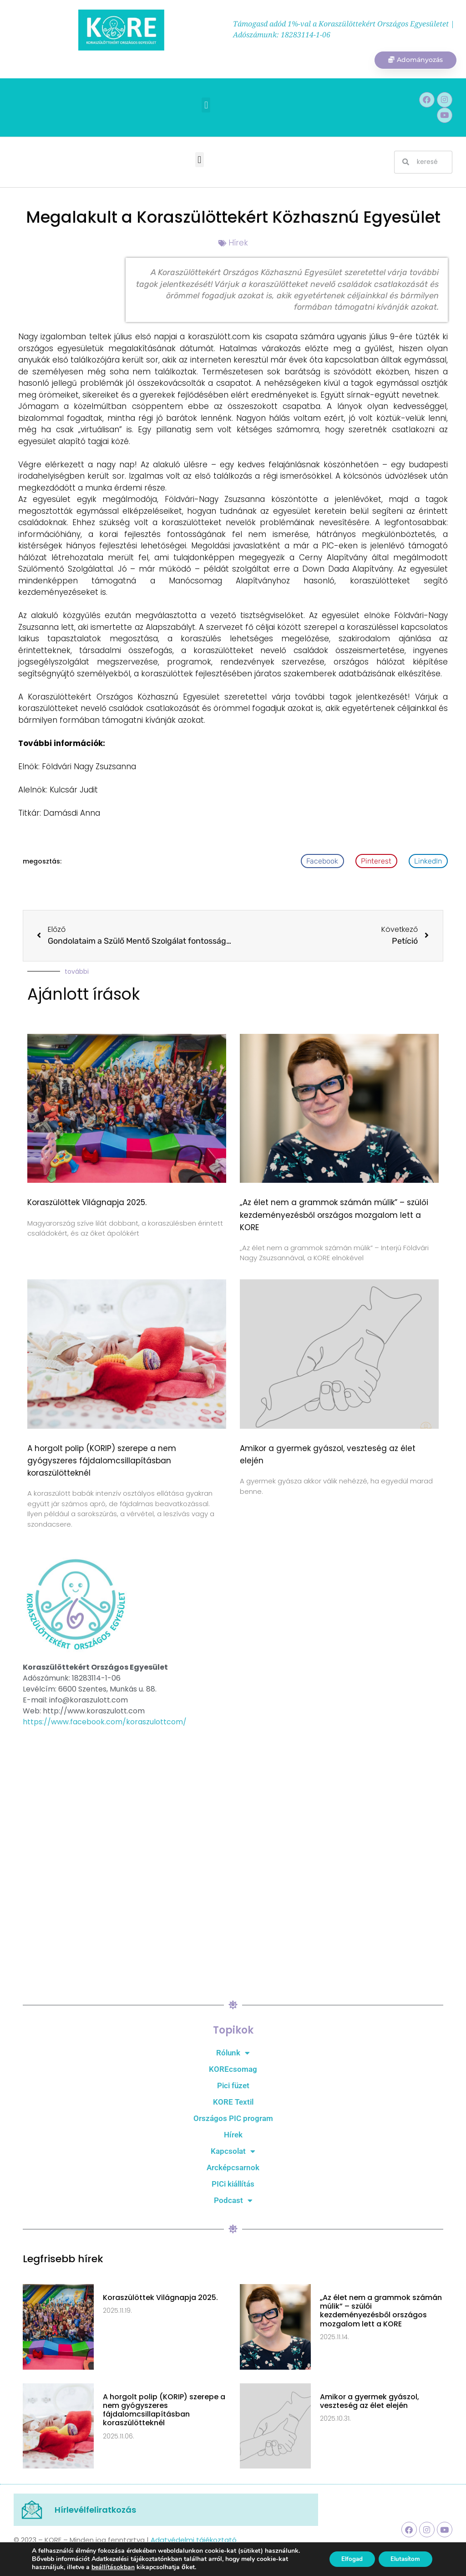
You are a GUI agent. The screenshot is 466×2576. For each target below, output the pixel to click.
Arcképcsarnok (233, 2168)
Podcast (233, 2201)
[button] (206, 106)
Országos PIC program (233, 2119)
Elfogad (345, 2559)
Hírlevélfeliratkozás (95, 2510)
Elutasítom (403, 2559)
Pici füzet (233, 2086)
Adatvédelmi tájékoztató (194, 2540)
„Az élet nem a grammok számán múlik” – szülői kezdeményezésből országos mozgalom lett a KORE (334, 1216)
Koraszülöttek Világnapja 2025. (87, 1203)
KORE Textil (233, 2102)
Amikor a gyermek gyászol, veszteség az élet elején (369, 2402)
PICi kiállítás (233, 2184)
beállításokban (113, 2567)
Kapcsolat (233, 2152)
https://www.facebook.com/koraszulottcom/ (105, 1722)
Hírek (238, 243)
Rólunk (233, 2053)
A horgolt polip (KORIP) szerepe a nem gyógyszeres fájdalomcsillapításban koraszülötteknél (101, 1461)
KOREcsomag (233, 2070)
